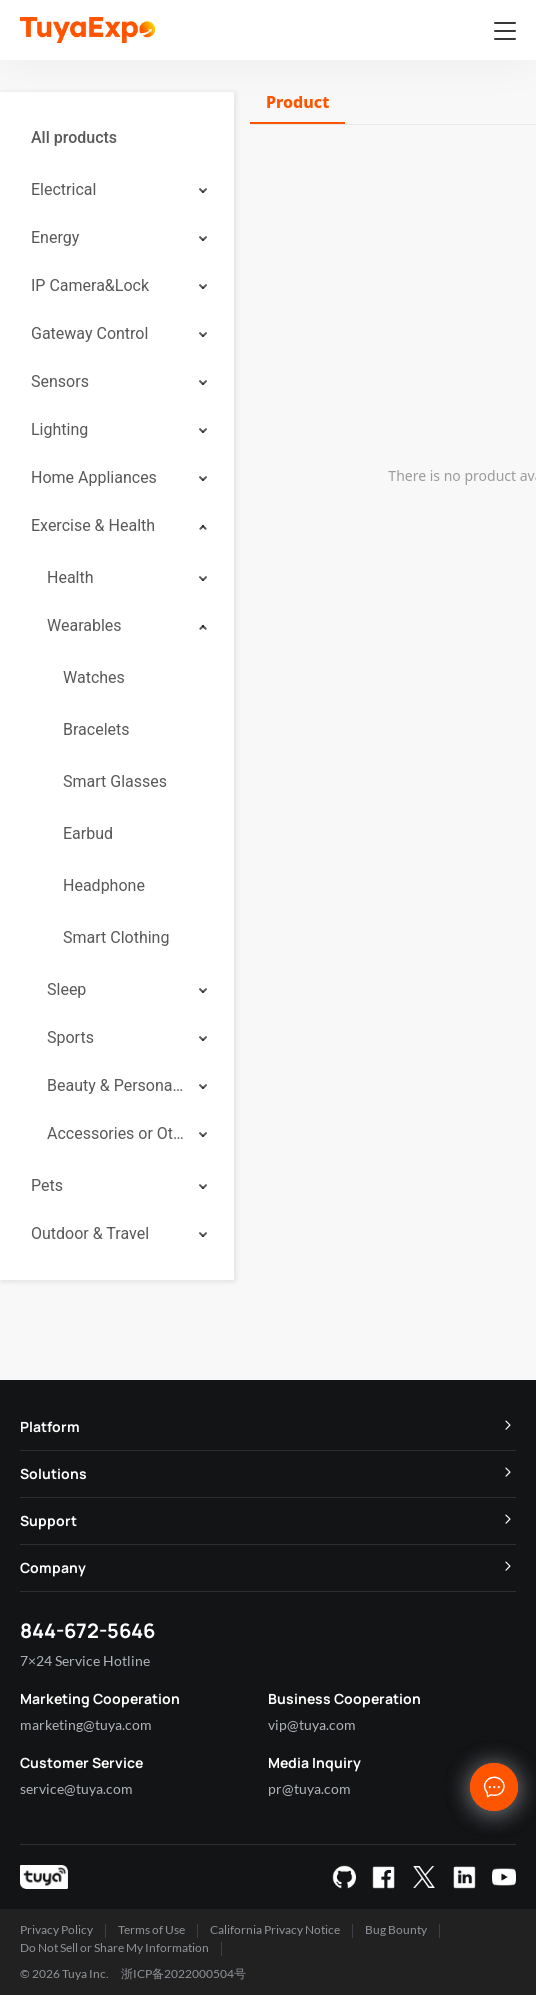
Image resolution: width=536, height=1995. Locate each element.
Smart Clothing (116, 937)
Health (70, 577)
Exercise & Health (93, 525)
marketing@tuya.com (86, 1724)
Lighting (59, 429)
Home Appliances (94, 477)
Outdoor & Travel (90, 1233)
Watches (94, 677)
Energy (55, 237)
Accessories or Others (116, 1133)
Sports (70, 1037)
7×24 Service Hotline (85, 1660)
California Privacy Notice (275, 1929)
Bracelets (96, 729)
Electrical (63, 189)
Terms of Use (151, 1929)
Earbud (88, 833)
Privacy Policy (56, 1929)
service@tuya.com (76, 1788)
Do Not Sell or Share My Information (114, 1947)
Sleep (66, 989)
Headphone (104, 885)
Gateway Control (89, 333)
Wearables (84, 625)
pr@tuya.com (309, 1788)
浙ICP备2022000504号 (183, 1973)
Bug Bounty (396, 1929)
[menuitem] (117, 138)
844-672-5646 (87, 1630)
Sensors (60, 381)
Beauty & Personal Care (116, 1085)
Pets (47, 1185)
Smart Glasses (115, 781)
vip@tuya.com (312, 1724)
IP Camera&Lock (90, 285)
